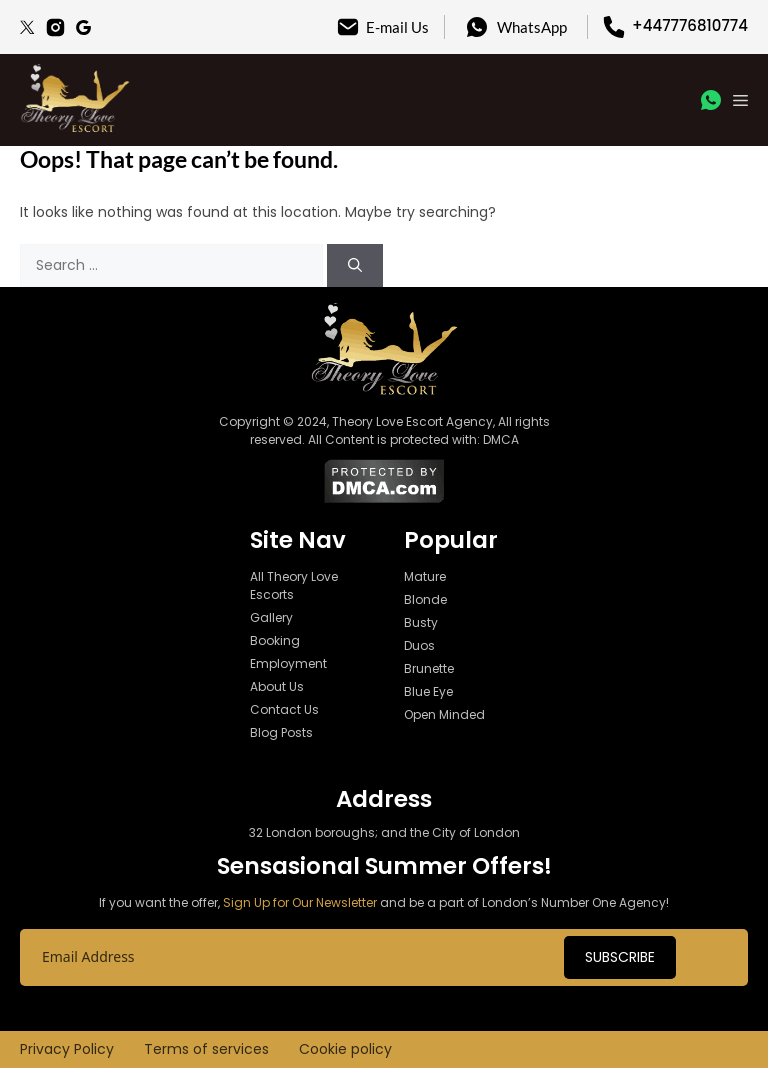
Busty (421, 622)
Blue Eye (428, 691)
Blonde (425, 599)
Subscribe (620, 957)
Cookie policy (345, 1049)
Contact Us (284, 709)
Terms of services (206, 1049)
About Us (277, 686)
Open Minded (444, 714)
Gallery (271, 617)
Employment (288, 663)
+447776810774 (690, 25)
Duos (419, 645)
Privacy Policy (67, 1049)
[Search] (355, 265)
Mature (425, 576)
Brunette (429, 668)
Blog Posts (281, 732)
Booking (275, 640)
